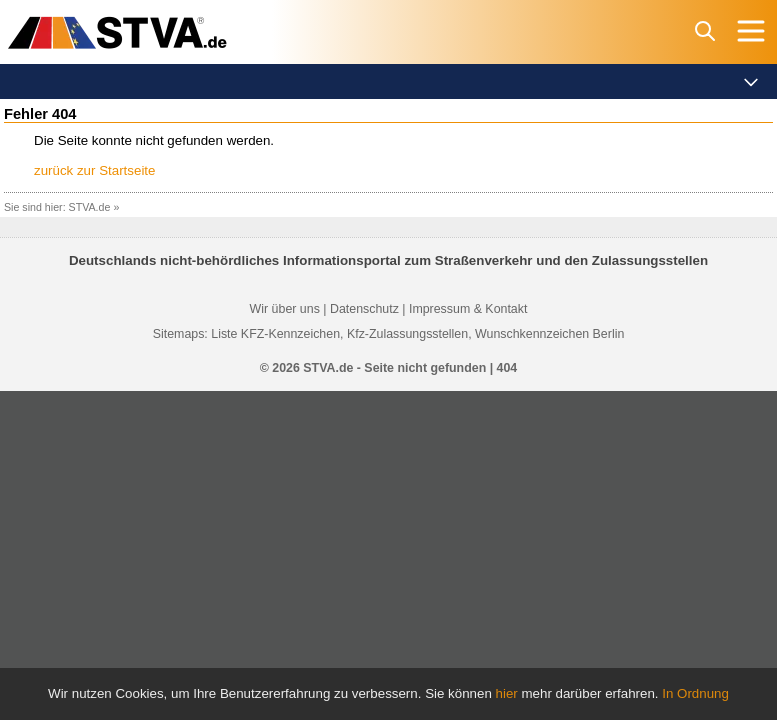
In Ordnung (695, 693)
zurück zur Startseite (94, 170)
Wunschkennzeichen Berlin (549, 334)
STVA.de (90, 207)
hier (507, 693)
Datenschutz (364, 309)
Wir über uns (285, 309)
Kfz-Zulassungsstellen (407, 334)
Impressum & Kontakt (468, 309)
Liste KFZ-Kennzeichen (275, 334)
